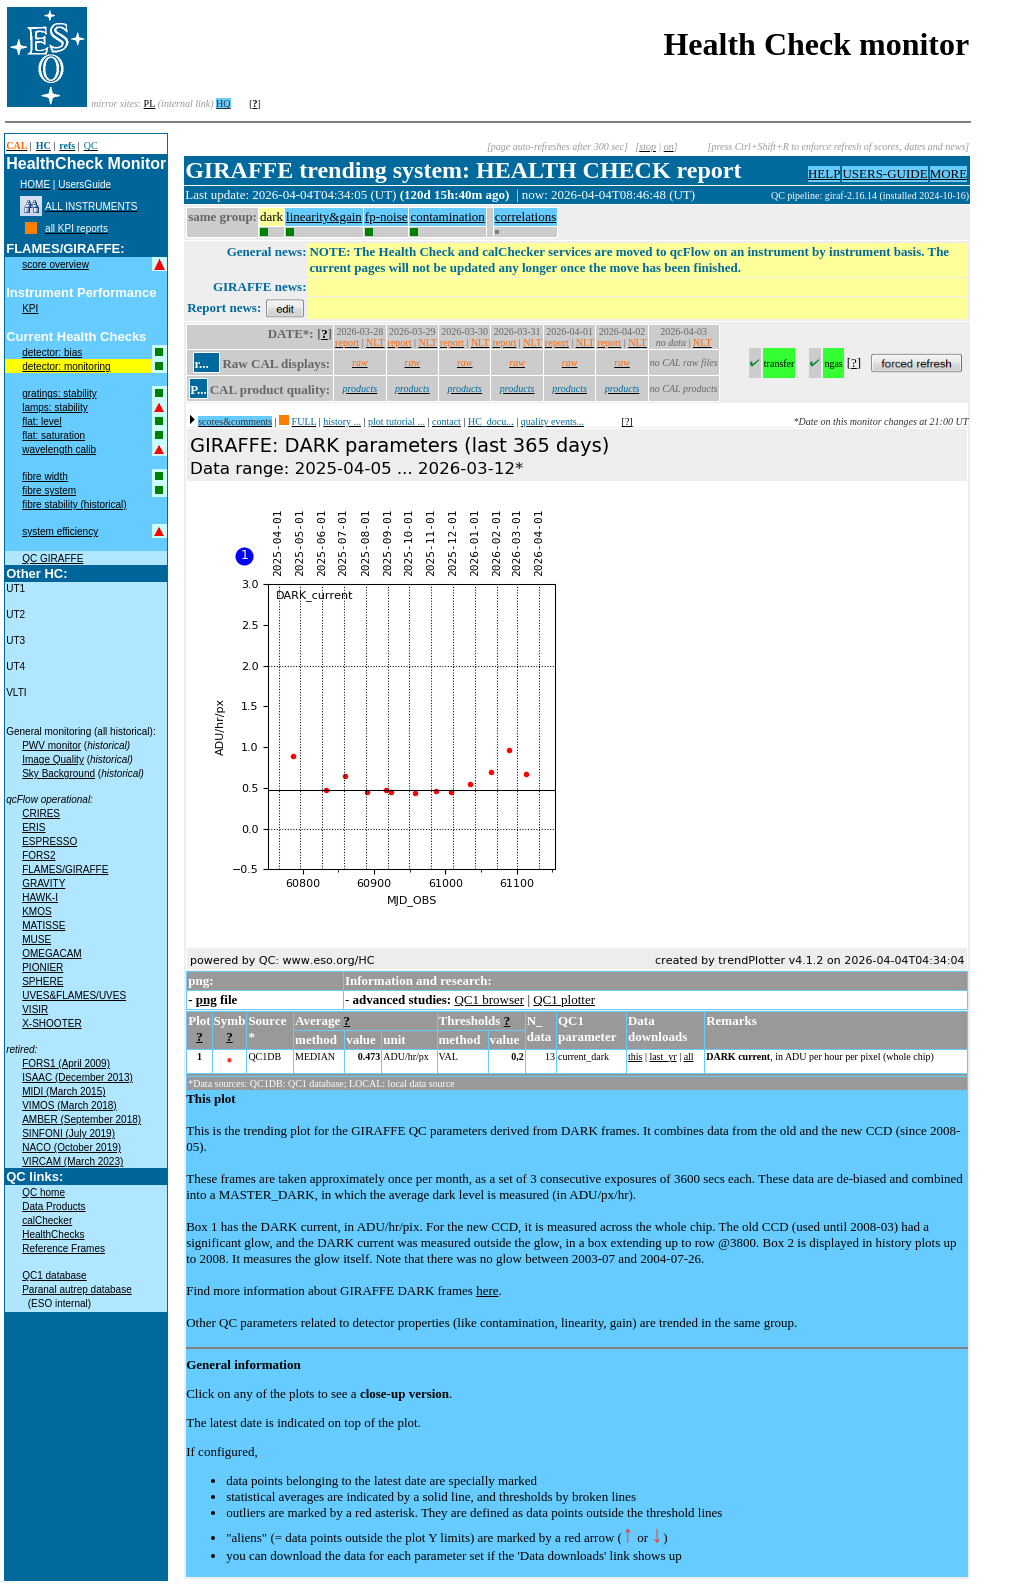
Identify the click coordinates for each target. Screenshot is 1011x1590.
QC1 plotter (564, 999)
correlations (525, 216)
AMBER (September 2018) (81, 1119)
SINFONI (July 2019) (68, 1133)
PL (150, 103)
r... (201, 363)
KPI (30, 308)
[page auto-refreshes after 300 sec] (557, 146)
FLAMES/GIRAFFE (65, 869)
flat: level (41, 421)
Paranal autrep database (77, 1289)
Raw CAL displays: (276, 363)
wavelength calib (59, 449)
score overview (55, 264)
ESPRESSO (49, 841)
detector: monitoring (66, 366)
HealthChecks (53, 1234)
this (635, 1056)
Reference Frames (63, 1248)
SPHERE (42, 981)
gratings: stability (59, 393)
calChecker (47, 1220)
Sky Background (58, 773)
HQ (223, 103)
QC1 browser (489, 999)
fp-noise (386, 216)
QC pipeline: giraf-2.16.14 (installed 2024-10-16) (870, 195)
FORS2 (38, 855)
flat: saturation (53, 435)
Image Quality (53, 759)
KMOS (36, 911)
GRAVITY (43, 883)
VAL (448, 1056)
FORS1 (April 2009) (66, 1063)
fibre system (49, 490)
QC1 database (54, 1275)
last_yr (662, 1056)
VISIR (35, 1009)
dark (271, 216)
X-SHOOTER (51, 1023)
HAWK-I (40, 897)
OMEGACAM (51, 953)
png (206, 999)
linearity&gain (324, 216)
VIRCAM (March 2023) (72, 1161)
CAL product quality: (270, 389)
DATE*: (291, 333)
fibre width (45, 476)
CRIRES (41, 813)
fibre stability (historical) (74, 504)
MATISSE (43, 925)
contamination (447, 216)
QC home (43, 1192)
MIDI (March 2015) (63, 1091)
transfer (779, 363)
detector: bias (52, 352)
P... (198, 389)
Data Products (53, 1206)
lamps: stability (55, 407)
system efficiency (60, 531)
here (487, 1290)
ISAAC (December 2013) (77, 1077)
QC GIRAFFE (52, 558)
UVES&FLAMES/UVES (74, 995)
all (689, 1056)
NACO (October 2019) (71, 1147)
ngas (833, 363)
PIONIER (42, 967)
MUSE (36, 939)
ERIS (33, 827)
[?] (627, 421)
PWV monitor (51, 745)
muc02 (756, 195)
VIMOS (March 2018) (69, 1105)
